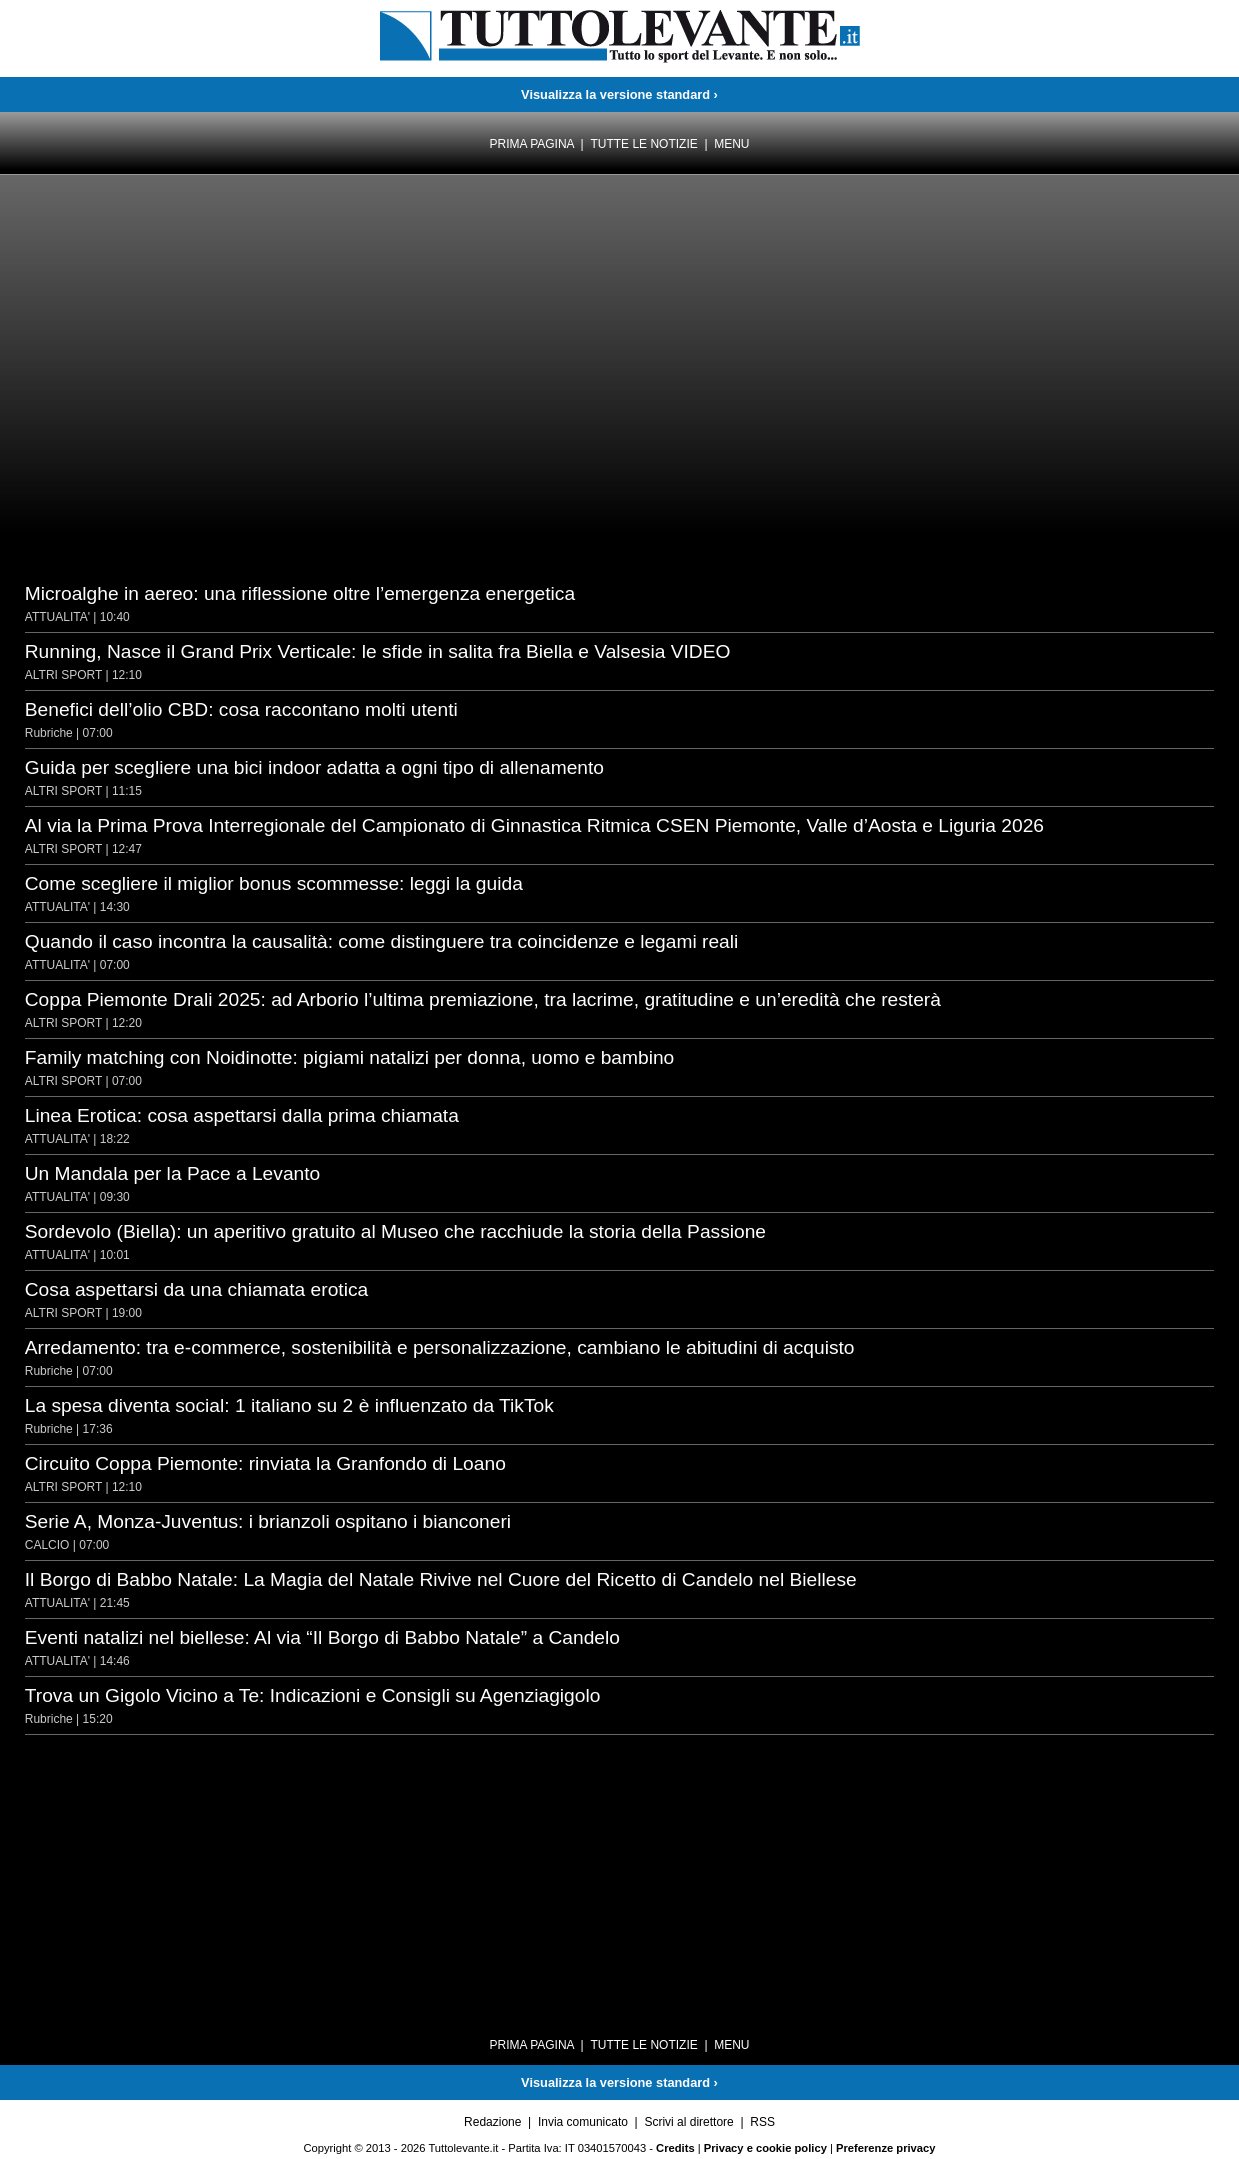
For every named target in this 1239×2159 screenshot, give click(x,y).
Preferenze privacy (886, 2148)
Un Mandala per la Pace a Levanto (172, 1173)
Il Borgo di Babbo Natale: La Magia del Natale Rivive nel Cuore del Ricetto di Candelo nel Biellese (441, 1579)
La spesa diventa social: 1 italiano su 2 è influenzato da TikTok (289, 1405)
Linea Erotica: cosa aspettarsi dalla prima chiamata (242, 1115)
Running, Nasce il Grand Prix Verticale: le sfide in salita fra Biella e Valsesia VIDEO (378, 651)
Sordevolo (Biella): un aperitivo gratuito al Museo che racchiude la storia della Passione (395, 1231)
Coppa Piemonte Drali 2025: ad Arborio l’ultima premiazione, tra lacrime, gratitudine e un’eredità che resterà (483, 999)
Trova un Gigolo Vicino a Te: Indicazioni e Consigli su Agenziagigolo (313, 1695)
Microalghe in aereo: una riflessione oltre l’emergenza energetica (300, 593)
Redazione (492, 2122)
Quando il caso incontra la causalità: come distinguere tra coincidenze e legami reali (382, 941)
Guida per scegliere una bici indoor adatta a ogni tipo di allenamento (314, 767)
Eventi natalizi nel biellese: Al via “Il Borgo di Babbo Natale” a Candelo (322, 1637)
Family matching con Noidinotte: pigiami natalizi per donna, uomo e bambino (350, 1057)
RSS (762, 2122)
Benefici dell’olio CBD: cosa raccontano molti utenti (241, 709)
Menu (731, 144)
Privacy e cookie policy (765, 2148)
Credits (675, 2148)
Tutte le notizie (643, 144)
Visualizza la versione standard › (619, 94)
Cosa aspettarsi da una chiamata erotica (196, 1289)
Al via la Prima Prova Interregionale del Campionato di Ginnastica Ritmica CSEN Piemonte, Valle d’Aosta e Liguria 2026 (534, 825)
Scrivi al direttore (688, 2122)
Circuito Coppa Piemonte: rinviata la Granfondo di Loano (265, 1463)
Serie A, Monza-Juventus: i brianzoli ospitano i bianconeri (268, 1521)
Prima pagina (531, 144)
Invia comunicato (583, 2122)
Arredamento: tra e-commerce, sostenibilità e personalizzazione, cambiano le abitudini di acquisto (440, 1347)
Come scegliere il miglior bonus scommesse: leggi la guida (274, 883)
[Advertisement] (185, 250)
